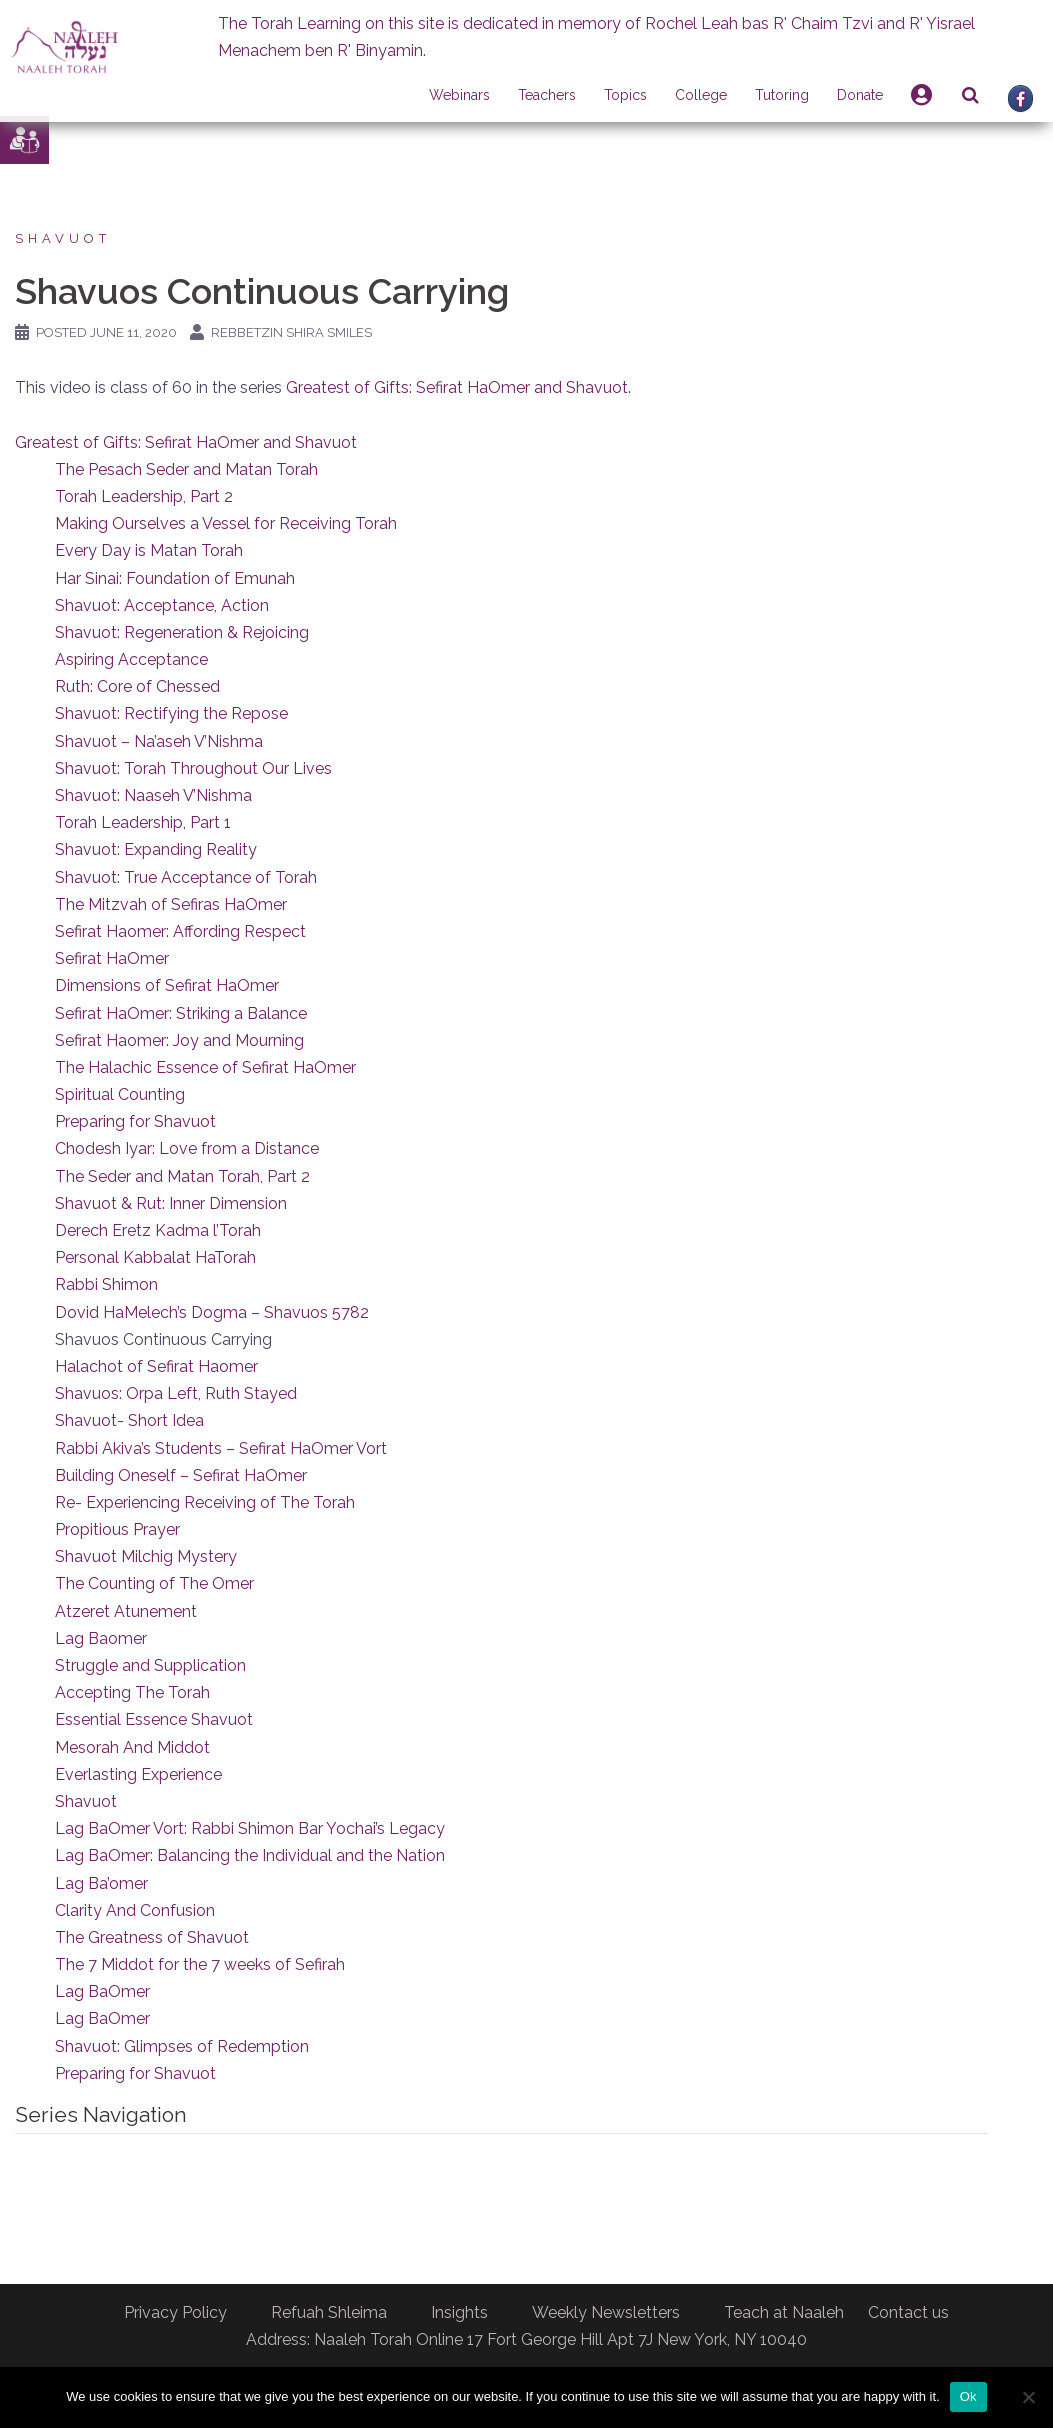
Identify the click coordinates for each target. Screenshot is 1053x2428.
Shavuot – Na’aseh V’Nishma (159, 741)
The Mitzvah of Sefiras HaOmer (171, 904)
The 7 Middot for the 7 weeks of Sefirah (200, 1964)
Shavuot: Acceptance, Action (162, 605)
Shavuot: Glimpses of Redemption (182, 2046)
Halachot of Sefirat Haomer (156, 1366)
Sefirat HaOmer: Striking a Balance (181, 1013)
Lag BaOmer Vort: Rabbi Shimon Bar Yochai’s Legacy (250, 1828)
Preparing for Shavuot (135, 1121)
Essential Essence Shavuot (154, 1719)
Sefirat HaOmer (112, 958)
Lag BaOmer (102, 1991)
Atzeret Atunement (126, 1611)
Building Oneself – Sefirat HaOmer (181, 1475)
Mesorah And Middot (132, 1747)
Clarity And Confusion (135, 1910)
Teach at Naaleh (784, 2312)
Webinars (459, 95)
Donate (860, 95)
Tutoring (782, 95)
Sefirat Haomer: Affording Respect (180, 931)
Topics (625, 95)
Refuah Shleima (329, 2312)
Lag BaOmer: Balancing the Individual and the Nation (250, 1855)
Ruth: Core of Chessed (137, 686)
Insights (459, 2312)
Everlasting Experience (138, 1774)
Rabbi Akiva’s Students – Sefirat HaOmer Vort (221, 1448)
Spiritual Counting (120, 1094)
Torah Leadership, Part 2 (144, 496)
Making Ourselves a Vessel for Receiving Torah (226, 523)
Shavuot (63, 238)
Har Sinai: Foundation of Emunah (175, 578)
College (701, 95)
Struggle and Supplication (150, 1665)
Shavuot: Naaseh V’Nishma (153, 795)
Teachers (547, 95)
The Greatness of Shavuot (152, 1937)
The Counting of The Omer (154, 1583)
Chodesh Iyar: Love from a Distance (187, 1148)
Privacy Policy (175, 2312)
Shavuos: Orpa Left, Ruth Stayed (176, 1393)
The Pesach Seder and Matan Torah (186, 469)
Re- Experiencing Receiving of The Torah (205, 1502)
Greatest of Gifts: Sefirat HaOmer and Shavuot (457, 387)
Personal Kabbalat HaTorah (155, 1257)
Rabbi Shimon (106, 1284)
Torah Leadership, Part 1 (143, 822)
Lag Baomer (101, 1638)
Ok (968, 2396)
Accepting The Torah (132, 1692)
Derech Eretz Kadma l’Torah (158, 1230)
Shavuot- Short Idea (129, 1420)
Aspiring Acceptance (131, 659)
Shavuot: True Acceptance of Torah (186, 877)
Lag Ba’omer (101, 1883)
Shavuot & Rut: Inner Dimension (171, 1203)
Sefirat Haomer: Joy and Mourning (179, 1040)
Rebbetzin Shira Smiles (291, 332)
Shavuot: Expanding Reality (156, 849)
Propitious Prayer (117, 1529)
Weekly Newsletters (606, 2312)
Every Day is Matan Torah (149, 550)
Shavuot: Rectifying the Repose (171, 713)
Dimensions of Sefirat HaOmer (167, 985)
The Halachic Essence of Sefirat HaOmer (205, 1067)
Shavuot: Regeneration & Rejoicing (182, 632)
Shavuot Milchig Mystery (146, 1556)
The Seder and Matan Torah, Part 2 (182, 1176)
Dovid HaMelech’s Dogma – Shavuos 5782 (212, 1312)
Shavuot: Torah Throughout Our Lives (193, 768)
